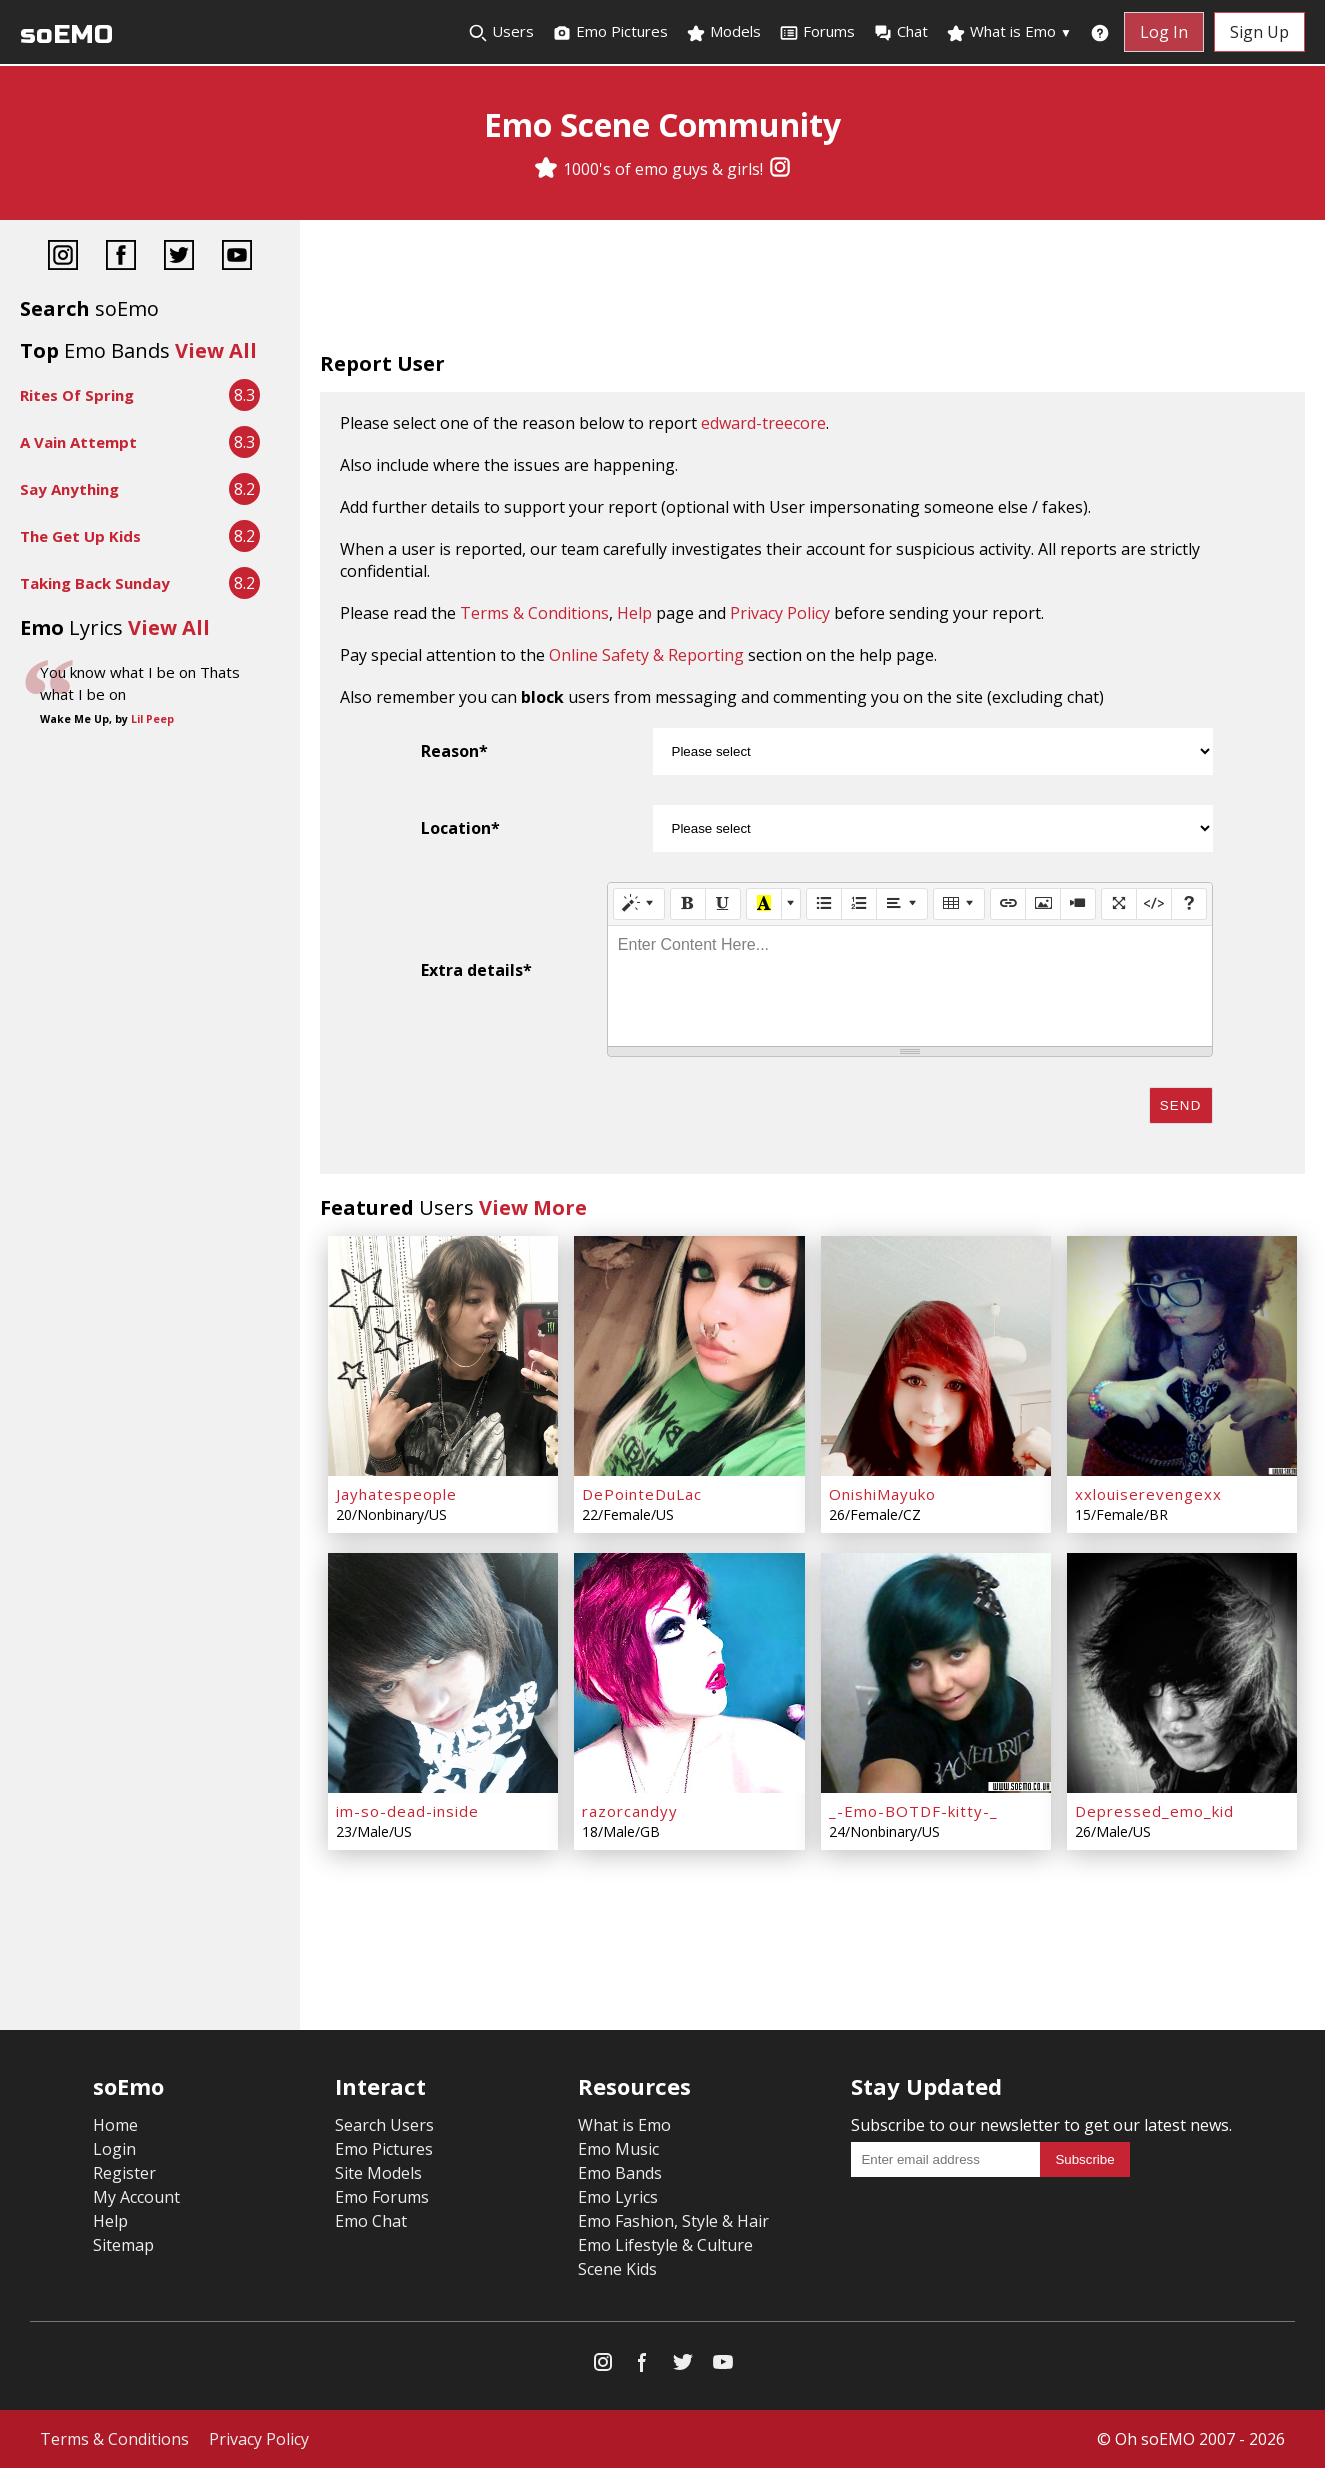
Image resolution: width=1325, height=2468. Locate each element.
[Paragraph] (902, 904)
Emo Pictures (610, 32)
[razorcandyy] (689, 1673)
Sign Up (1259, 32)
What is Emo (1009, 32)
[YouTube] (237, 257)
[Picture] (1043, 904)
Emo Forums (382, 2197)
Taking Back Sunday (95, 583)
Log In (1164, 32)
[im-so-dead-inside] (443, 1673)
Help (634, 613)
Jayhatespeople (396, 1494)
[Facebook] (121, 257)
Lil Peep (152, 719)
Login (114, 2149)
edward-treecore (763, 423)
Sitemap (123, 2245)
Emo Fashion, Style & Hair (673, 2221)
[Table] (959, 904)
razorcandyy (630, 1811)
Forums (817, 32)
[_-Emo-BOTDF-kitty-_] (936, 1673)
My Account (136, 2197)
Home (115, 2125)
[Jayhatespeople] (443, 1356)
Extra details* (476, 970)
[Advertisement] (812, 290)
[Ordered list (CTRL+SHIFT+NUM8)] (859, 904)
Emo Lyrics (618, 2197)
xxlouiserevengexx (1148, 1494)
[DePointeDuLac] (689, 1356)
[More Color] (791, 904)
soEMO (66, 34)
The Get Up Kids (80, 536)
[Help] (1189, 904)
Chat (900, 32)
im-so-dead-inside (407, 1811)
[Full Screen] (1119, 904)
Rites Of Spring (77, 395)
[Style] (639, 904)
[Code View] (1154, 904)
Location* (460, 828)
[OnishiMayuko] (936, 1356)
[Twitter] (179, 257)
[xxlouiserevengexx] (1182, 1356)
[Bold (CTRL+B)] (688, 904)
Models (723, 32)
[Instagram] (780, 169)
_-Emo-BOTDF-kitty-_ (913, 1811)
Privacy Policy (780, 613)
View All (216, 350)
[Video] (1078, 904)
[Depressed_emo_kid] (1182, 1673)
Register (124, 2173)
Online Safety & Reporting (646, 655)
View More (533, 1207)
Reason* (454, 751)
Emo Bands (620, 2173)
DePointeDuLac (642, 1494)
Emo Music (618, 2149)
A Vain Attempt (78, 442)
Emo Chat (371, 2221)
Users (501, 32)
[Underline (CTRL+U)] (723, 904)
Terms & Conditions (534, 613)
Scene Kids (617, 2269)
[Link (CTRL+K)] (1008, 904)
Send (1181, 1105)
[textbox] (910, 986)
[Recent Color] (764, 904)
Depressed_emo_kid (1154, 1811)
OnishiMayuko (882, 1494)
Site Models (378, 2173)
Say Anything (69, 489)
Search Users (384, 2125)
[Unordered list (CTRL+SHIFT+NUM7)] (824, 904)
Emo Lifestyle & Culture (665, 2245)
